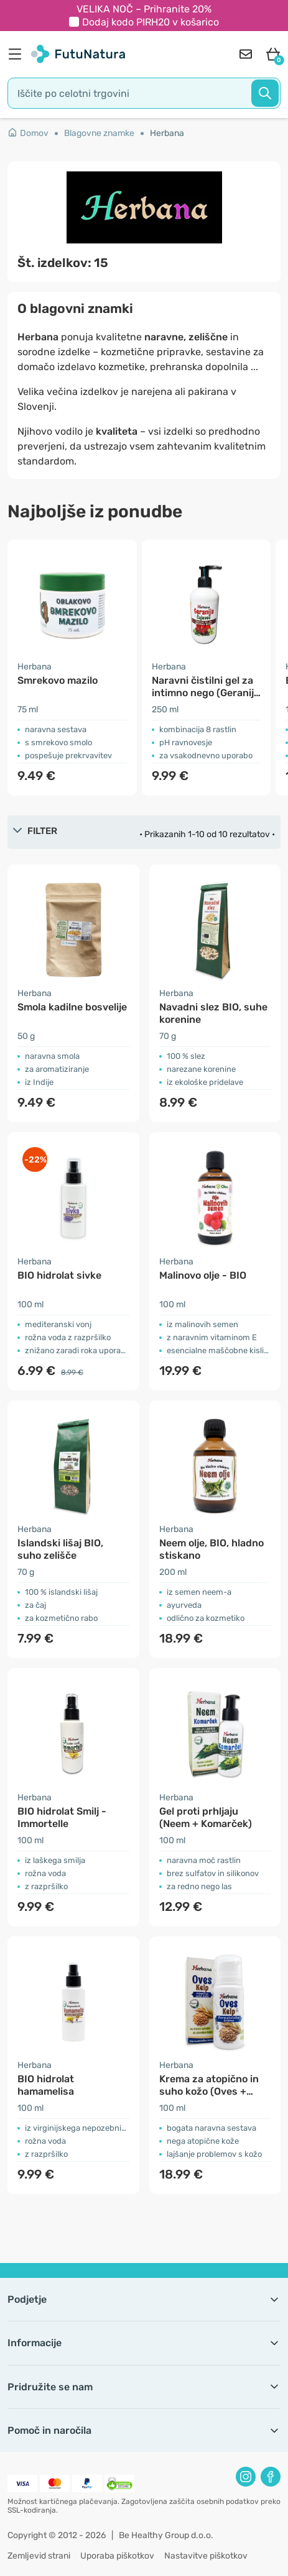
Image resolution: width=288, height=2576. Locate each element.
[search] (144, 93)
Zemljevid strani (38, 2556)
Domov (28, 133)
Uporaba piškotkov (117, 2556)
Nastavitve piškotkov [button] (206, 2556)
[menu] (18, 54)
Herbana (167, 133)
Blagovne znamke (99, 133)
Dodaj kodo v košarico (150, 22)
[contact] (245, 54)
